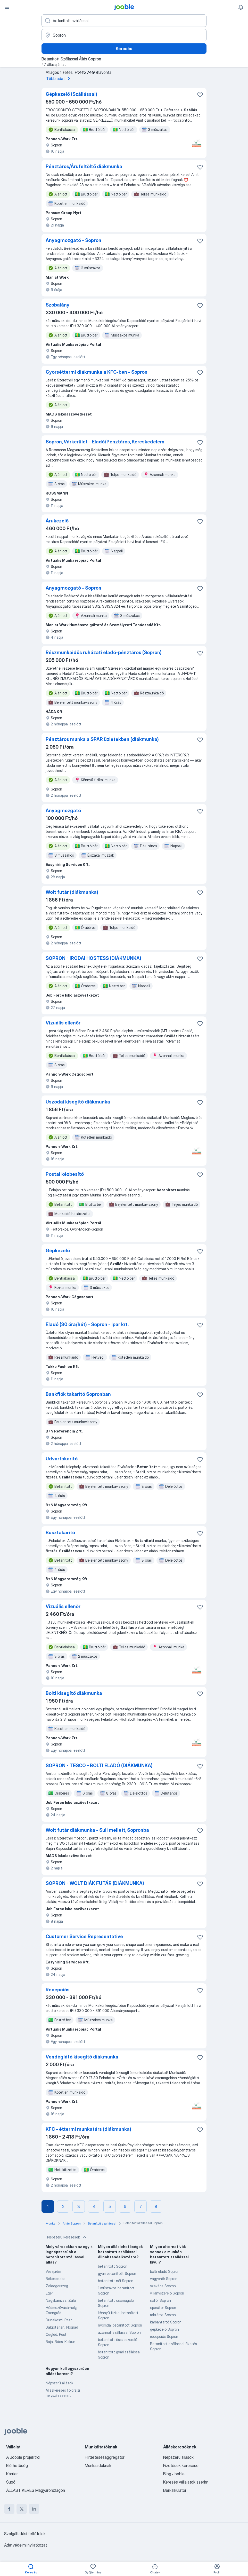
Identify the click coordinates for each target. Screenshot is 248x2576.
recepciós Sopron (164, 2336)
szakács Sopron (163, 2286)
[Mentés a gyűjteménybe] (200, 94)
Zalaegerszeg (57, 2286)
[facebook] (9, 2509)
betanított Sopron (112, 2266)
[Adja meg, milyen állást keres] (124, 20)
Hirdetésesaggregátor (105, 2457)
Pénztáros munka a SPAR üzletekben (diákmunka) (102, 739)
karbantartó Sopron (165, 2322)
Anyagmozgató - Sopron (73, 240)
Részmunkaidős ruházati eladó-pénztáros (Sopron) (104, 652)
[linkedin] (34, 2509)
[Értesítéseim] (240, 7)
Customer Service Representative (84, 1936)
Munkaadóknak (98, 2465)
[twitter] (21, 2509)
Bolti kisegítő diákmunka (74, 1693)
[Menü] (7, 7)
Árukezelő (57, 520)
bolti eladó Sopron (164, 2271)
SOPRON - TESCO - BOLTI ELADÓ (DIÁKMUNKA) (99, 1765)
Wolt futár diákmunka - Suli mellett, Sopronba (97, 1830)
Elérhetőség (17, 2465)
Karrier (12, 2473)
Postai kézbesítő (65, 1174)
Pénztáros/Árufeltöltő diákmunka (84, 166)
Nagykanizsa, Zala (61, 2300)
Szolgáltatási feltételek (25, 2533)
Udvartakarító (62, 1458)
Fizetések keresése (181, 2465)
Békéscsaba (55, 2278)
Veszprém (53, 2271)
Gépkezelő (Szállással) (71, 94)
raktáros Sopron (163, 2315)
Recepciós (58, 1989)
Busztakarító (60, 1532)
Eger (49, 2293)
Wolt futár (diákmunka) (72, 892)
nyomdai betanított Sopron (120, 2325)
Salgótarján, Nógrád (62, 2327)
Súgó (10, 2482)
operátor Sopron (163, 2307)
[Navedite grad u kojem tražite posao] (124, 35)
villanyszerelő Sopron (167, 2293)
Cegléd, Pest (56, 2334)
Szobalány (57, 305)
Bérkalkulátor (174, 2490)
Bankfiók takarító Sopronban (78, 1394)
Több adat (59, 78)
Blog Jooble (174, 2473)
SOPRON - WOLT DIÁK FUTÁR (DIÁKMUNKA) (95, 1883)
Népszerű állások (59, 2383)
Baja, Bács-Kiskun (60, 2341)
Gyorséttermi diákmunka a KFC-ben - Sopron (96, 372)
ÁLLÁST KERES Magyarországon (35, 2490)
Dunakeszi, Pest (59, 2320)
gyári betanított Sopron (117, 2273)
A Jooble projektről (23, 2457)
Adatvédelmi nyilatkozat (25, 2545)
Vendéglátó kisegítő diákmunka (82, 2057)
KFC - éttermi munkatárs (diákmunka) (88, 2129)
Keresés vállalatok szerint (186, 2482)
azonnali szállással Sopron (119, 2332)
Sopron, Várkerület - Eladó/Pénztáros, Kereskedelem (105, 441)
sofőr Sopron (160, 2300)
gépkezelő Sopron (164, 2329)
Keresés (124, 48)
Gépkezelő (58, 1250)
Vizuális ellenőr (63, 1022)
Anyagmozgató (63, 810)
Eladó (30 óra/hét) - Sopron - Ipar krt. (87, 1324)
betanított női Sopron (115, 2281)
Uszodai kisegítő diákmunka (78, 1102)
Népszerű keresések (67, 2237)
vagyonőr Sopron (163, 2278)
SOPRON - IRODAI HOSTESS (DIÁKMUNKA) (93, 958)
